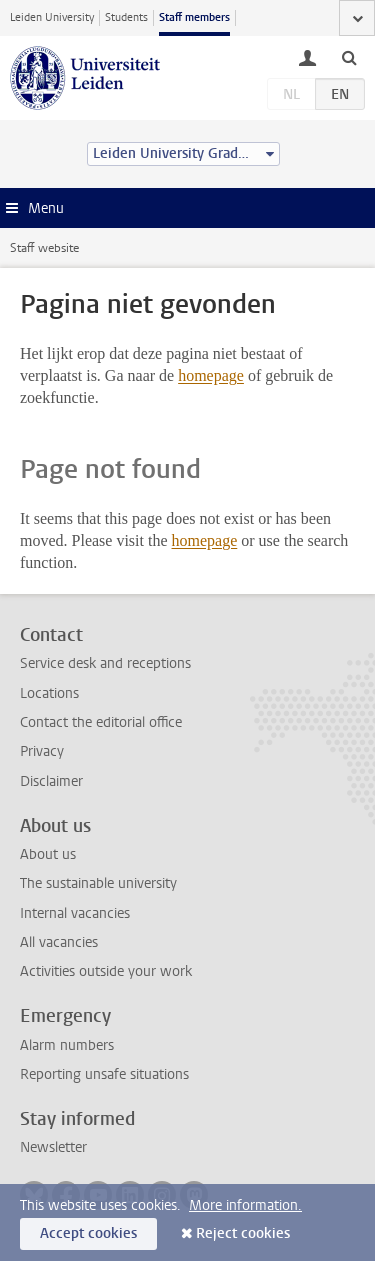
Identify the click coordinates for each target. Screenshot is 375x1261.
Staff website (44, 248)
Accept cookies (88, 1233)
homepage (211, 375)
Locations (49, 693)
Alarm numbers (67, 1045)
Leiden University (52, 17)
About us (48, 854)
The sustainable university (98, 883)
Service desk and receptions (105, 663)
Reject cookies (243, 1233)
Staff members (194, 17)
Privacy (42, 751)
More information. (245, 1205)
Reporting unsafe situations (104, 1074)
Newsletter (53, 1147)
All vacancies (59, 942)
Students (126, 17)
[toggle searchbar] (349, 57)
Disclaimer (51, 781)
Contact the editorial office (101, 722)
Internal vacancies (75, 913)
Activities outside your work (106, 971)
